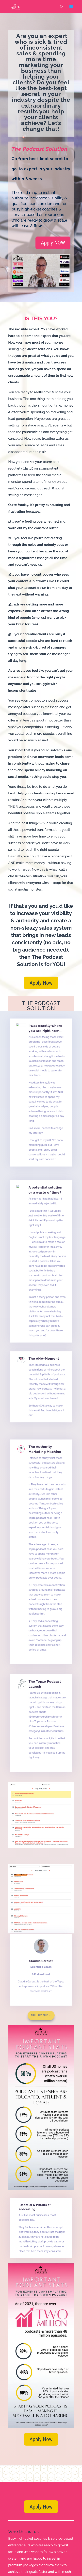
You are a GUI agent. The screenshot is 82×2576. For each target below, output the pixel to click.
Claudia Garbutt (41, 1968)
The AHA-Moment (43, 1368)
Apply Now (41, 983)
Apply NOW (53, 242)
